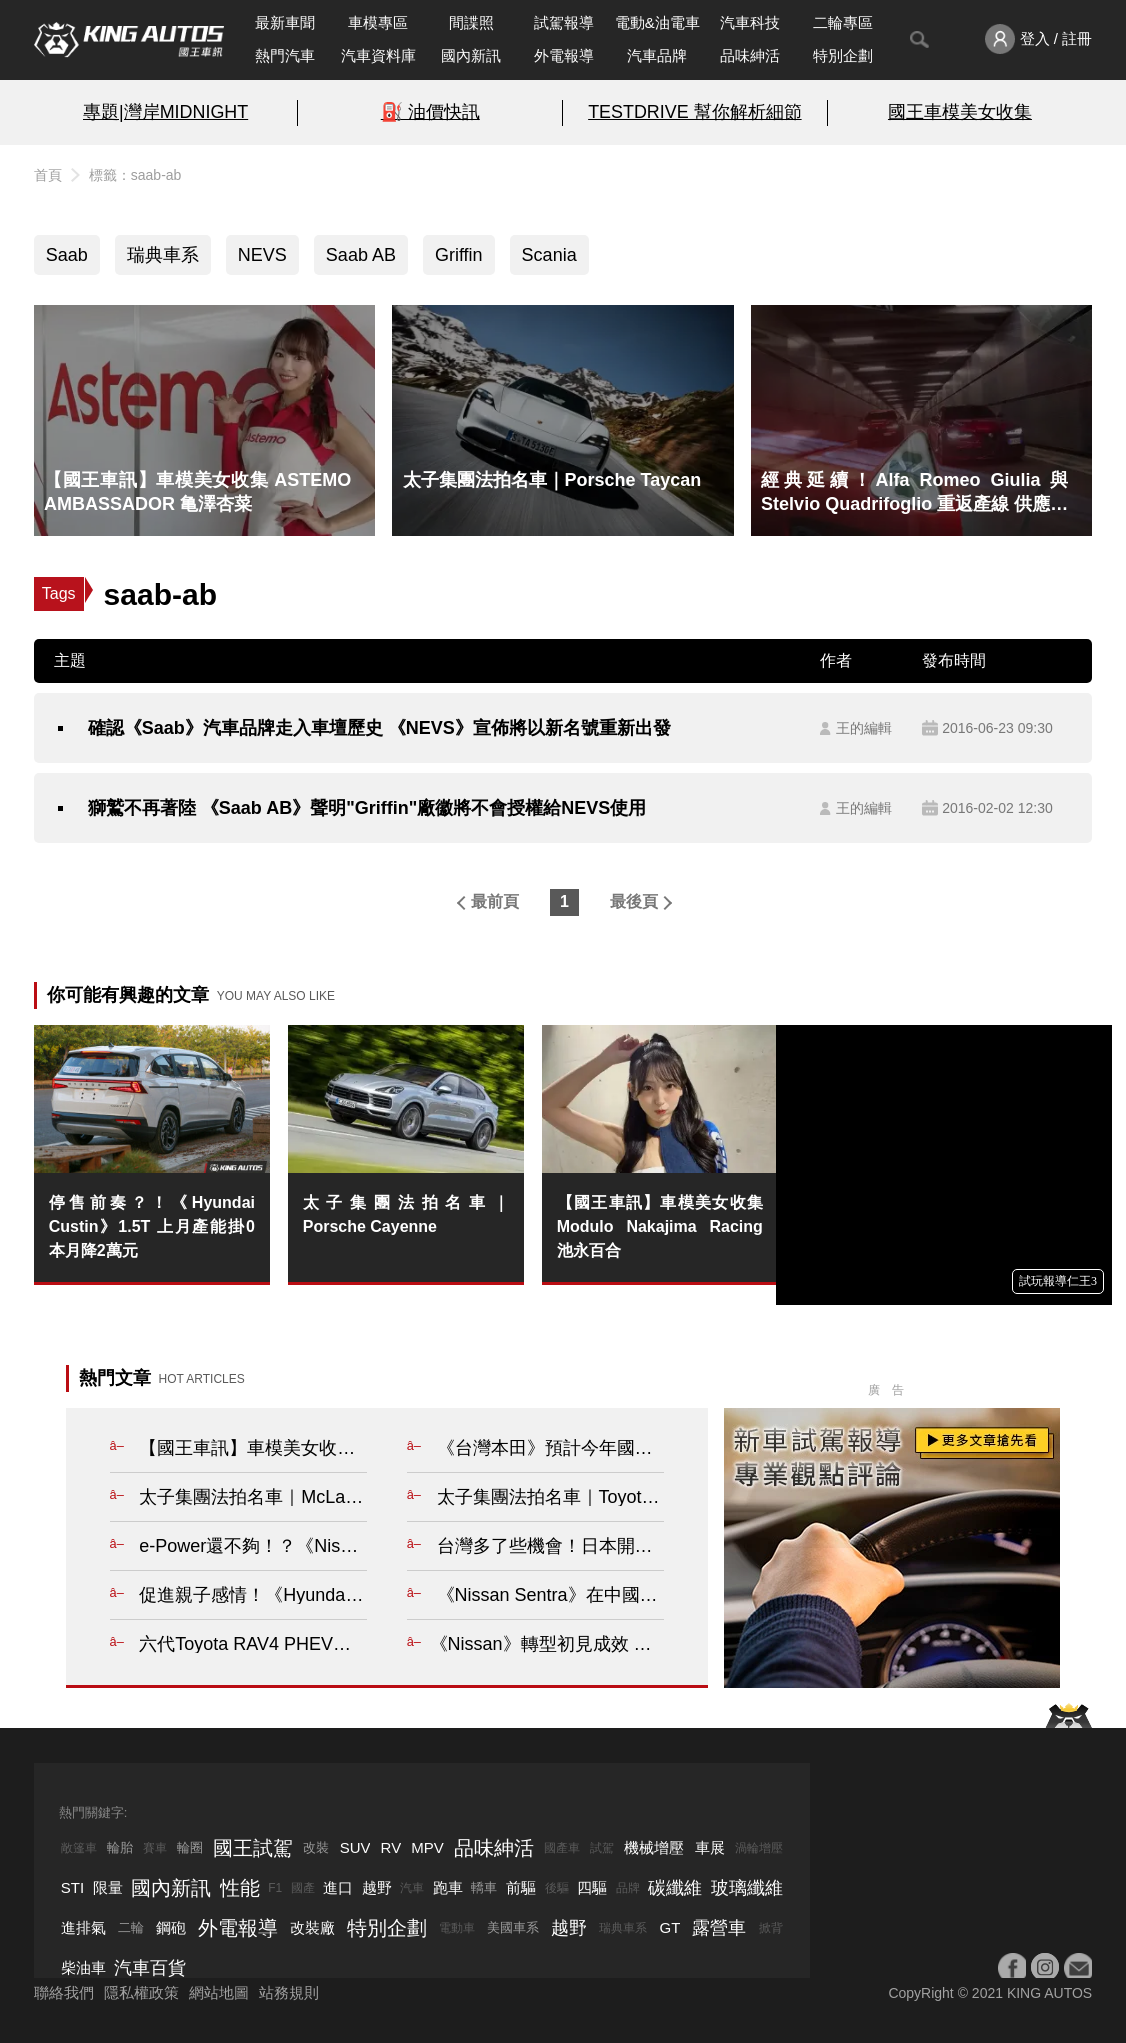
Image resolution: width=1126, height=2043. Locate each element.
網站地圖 (219, 1992)
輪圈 (190, 1847)
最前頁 (495, 901)
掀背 (771, 1928)
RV (391, 1847)
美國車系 (513, 1927)
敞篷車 (79, 1848)
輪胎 (120, 1847)
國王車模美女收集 (960, 112)
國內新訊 (471, 55)
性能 (240, 1888)
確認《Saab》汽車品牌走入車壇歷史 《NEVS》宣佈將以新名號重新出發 (379, 728)
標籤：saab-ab (135, 175)
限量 (108, 1887)
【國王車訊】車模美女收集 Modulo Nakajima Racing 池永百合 (660, 1226)
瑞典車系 (163, 255)
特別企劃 (843, 55)
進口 (338, 1887)
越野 (377, 1887)
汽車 (412, 1888)
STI (72, 1887)
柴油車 (83, 1967)
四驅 (592, 1887)
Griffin (459, 255)
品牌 (628, 1888)
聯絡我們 (64, 1992)
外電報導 (564, 55)
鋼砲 (171, 1927)
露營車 (719, 1928)
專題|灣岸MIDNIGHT (165, 112)
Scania (549, 255)
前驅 (521, 1887)
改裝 (316, 1847)
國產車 (562, 1848)
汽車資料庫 (378, 55)
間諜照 (471, 22)
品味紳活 (750, 55)
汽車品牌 (657, 55)
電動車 (457, 1928)
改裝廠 (312, 1927)
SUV (355, 1847)
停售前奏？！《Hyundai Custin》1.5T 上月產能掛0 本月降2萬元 (152, 1226)
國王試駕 (253, 1848)
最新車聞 (285, 22)
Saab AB (361, 255)
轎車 (484, 1887)
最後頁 (634, 901)
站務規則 (289, 1992)
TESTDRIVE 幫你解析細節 (694, 112)
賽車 (155, 1848)
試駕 (602, 1848)
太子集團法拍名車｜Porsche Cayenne (406, 1214)
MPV (427, 1847)
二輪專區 (843, 22)
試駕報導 (564, 22)
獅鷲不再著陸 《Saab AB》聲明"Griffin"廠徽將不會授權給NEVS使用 (367, 808)
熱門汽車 (285, 55)
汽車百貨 (150, 1968)
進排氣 (83, 1927)
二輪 (131, 1927)
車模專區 (378, 22)
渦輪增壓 (759, 1848)
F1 (275, 1888)
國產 (303, 1888)
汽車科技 (750, 22)
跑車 (448, 1887)
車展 (710, 1847)
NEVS (262, 255)
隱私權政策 (141, 1992)
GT (670, 1927)
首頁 (48, 175)
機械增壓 (654, 1847)
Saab (67, 255)
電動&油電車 (657, 22)
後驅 (557, 1888)
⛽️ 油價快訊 (430, 112)
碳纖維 (675, 1888)
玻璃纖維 (747, 1888)
